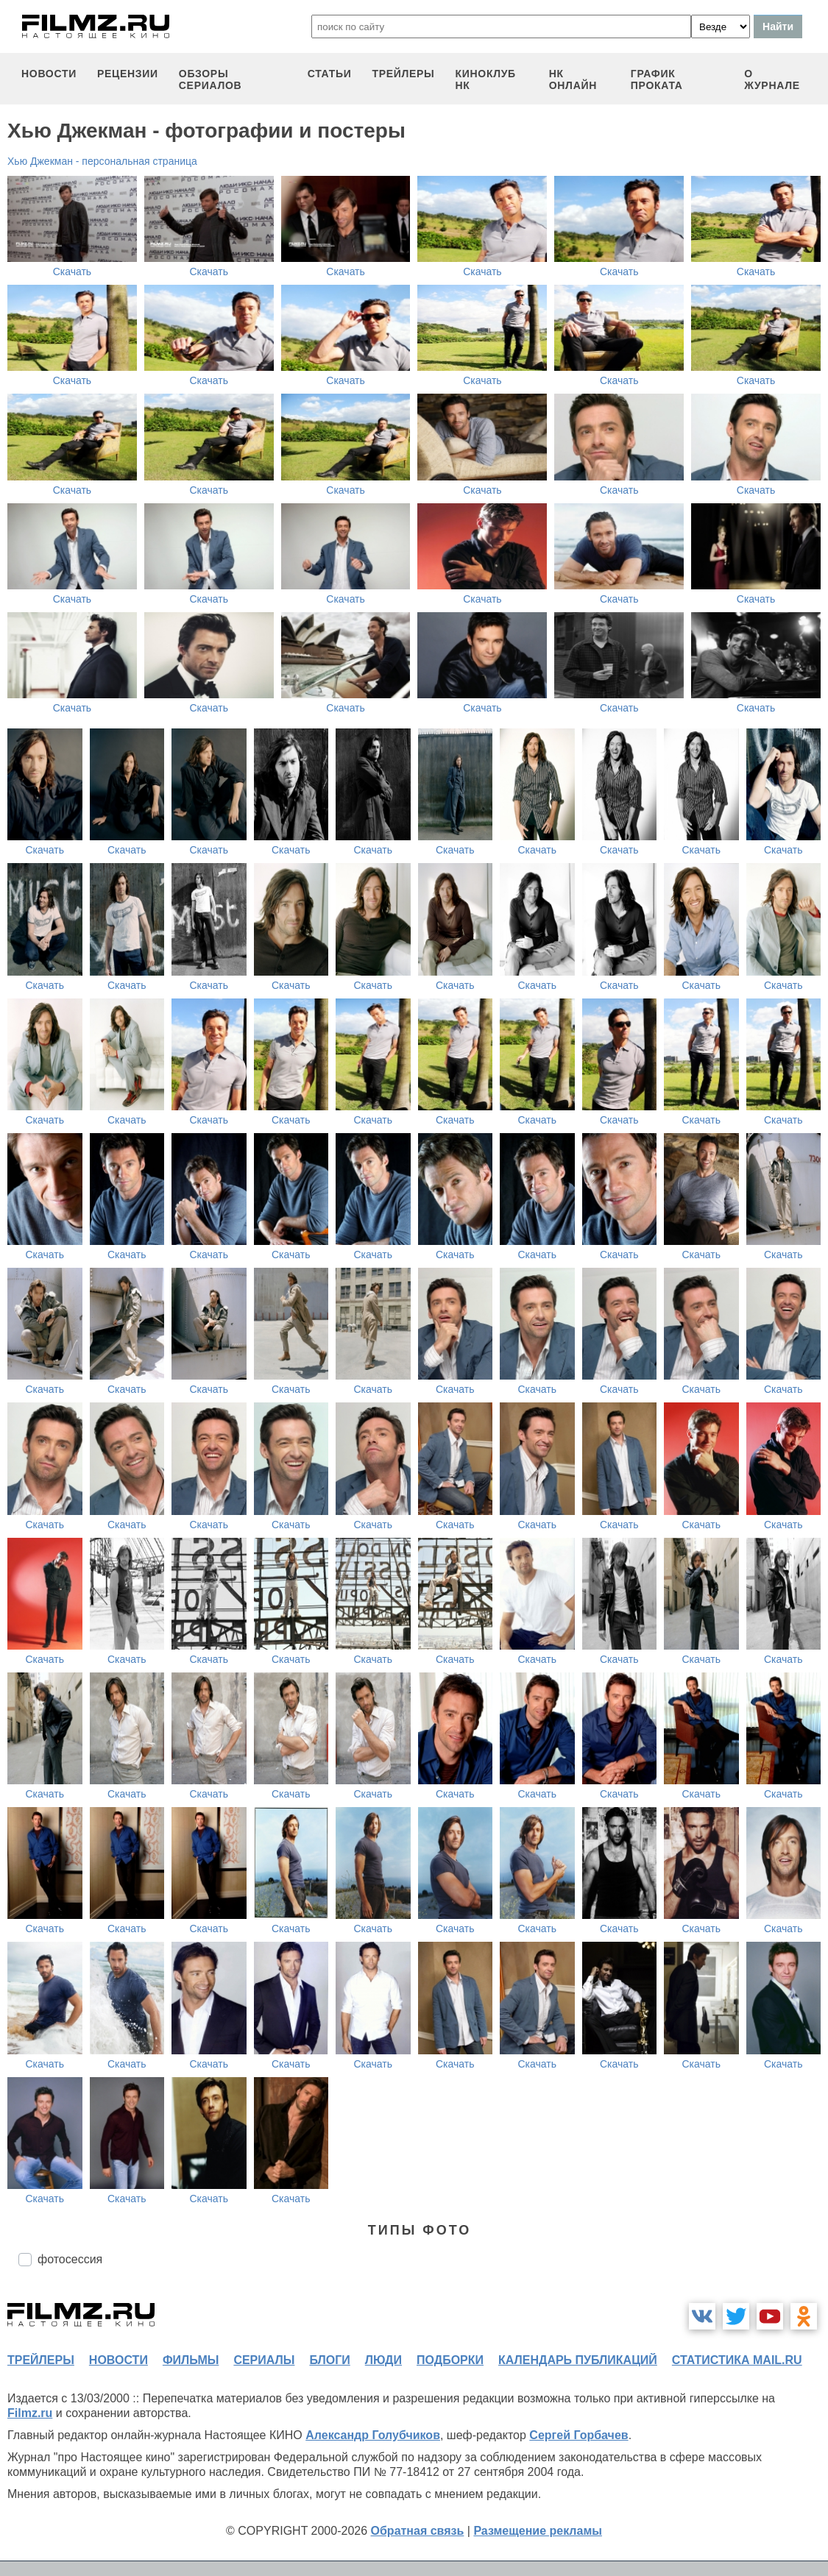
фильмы (191, 2360)
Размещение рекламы (537, 2530)
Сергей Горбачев (578, 2435)
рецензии (127, 73)
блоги (329, 2360)
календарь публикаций (577, 2360)
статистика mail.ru (737, 2360)
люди (383, 2360)
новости (49, 73)
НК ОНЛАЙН (573, 79)
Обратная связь (417, 2530)
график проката (657, 79)
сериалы (263, 2360)
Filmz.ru (29, 2413)
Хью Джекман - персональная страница (102, 161)
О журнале (772, 79)
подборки (450, 2360)
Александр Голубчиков (372, 2435)
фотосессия (70, 2259)
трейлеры (403, 73)
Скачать (72, 271)
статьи (330, 73)
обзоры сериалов (210, 79)
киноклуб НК (486, 79)
